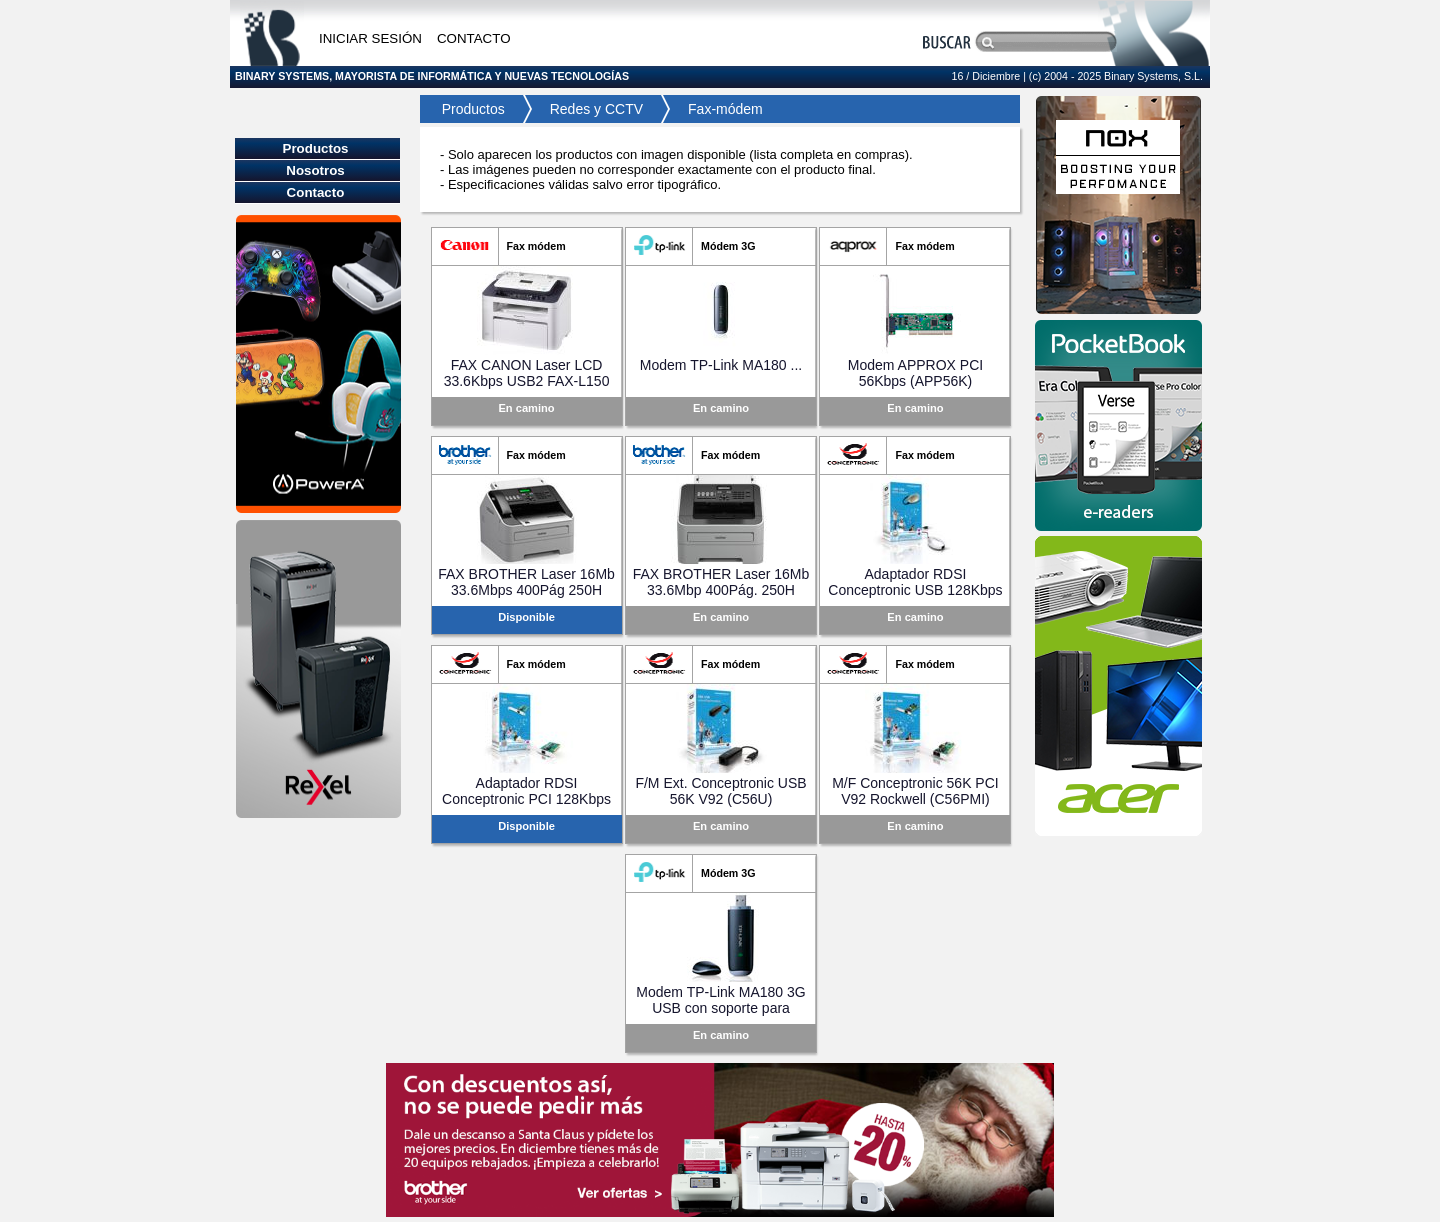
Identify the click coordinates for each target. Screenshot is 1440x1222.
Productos (467, 109)
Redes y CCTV (596, 109)
